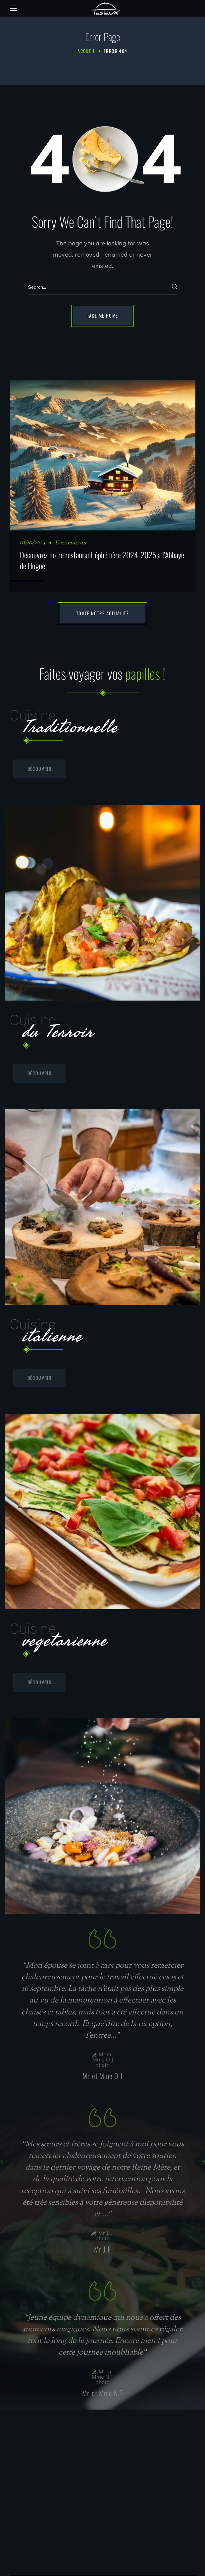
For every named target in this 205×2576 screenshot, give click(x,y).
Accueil (86, 50)
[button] (102, 315)
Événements (70, 543)
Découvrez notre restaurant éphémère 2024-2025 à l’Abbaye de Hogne (102, 560)
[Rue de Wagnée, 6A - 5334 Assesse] (102, 2484)
